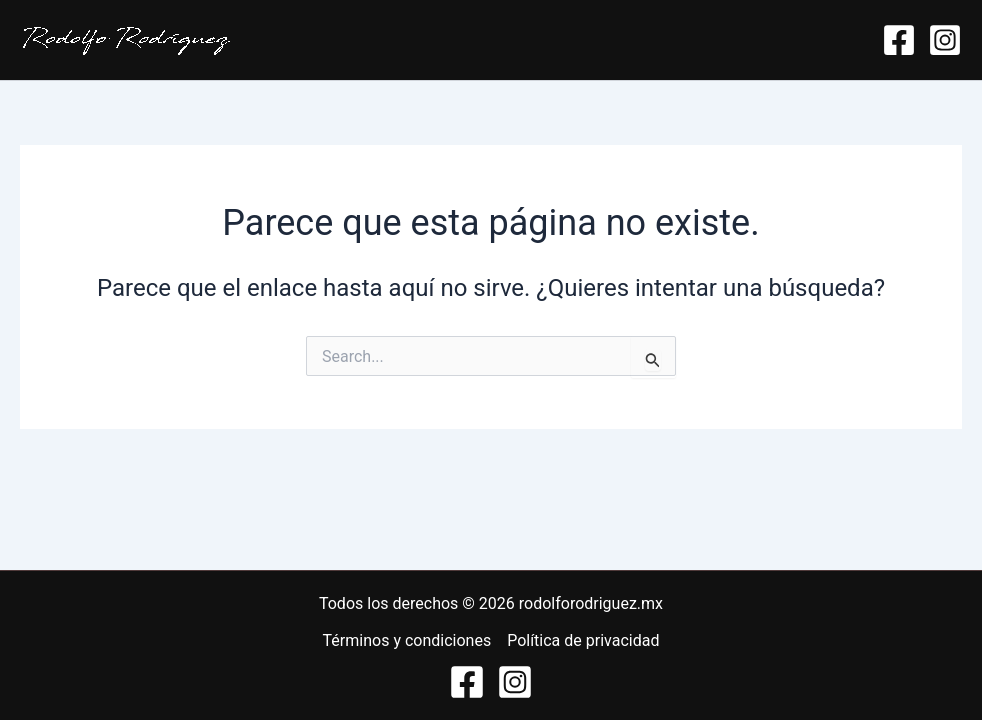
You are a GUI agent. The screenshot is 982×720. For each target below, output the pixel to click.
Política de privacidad (583, 640)
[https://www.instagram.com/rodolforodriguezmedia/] (515, 682)
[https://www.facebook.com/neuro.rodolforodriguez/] (467, 682)
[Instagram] (945, 40)
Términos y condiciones (407, 640)
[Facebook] (899, 40)
